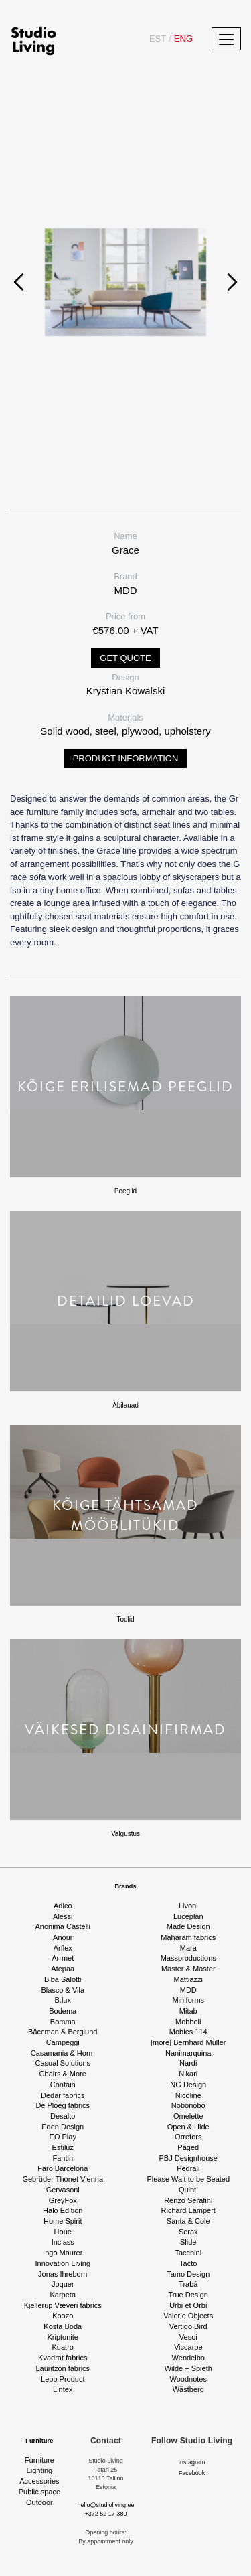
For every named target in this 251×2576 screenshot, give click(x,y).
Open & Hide (188, 2127)
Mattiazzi (188, 1979)
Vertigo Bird (188, 2326)
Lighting (40, 2470)
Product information (126, 758)
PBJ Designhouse (188, 2158)
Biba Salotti (63, 1979)
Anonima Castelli (62, 1926)
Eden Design (62, 2127)
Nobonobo (188, 2105)
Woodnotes (188, 2379)
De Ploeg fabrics (62, 2105)
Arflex (63, 1948)
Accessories (39, 2481)
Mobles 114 (188, 2032)
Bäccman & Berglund (62, 2032)
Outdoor (39, 2502)
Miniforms (188, 2000)
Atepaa (62, 1969)
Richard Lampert (188, 2210)
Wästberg (188, 2389)
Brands (125, 1886)
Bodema (62, 2011)
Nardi (188, 2063)
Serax (188, 2232)
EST (157, 38)
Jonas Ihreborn (62, 2274)
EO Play (63, 2137)
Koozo (62, 2316)
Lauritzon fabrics (62, 2368)
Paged (188, 2147)
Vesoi (188, 2337)
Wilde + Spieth (188, 2368)
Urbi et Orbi (188, 2305)
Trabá (188, 2284)
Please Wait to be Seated (188, 2179)
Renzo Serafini (188, 2200)
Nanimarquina (188, 2053)
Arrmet (63, 1958)
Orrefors (188, 2137)
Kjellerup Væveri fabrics (63, 2305)
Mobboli (188, 2022)
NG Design (188, 2084)
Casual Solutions (62, 2063)
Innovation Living (62, 2263)
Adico (63, 1906)
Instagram (192, 2462)
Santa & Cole (188, 2221)
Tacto (188, 2263)
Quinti (188, 2190)
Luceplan (188, 1916)
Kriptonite (63, 2337)
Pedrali (188, 2168)
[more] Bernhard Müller (188, 2042)
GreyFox (63, 2200)
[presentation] (18, 282)
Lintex (62, 2389)
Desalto (62, 2116)
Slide (188, 2242)
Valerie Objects (188, 2316)
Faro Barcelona (62, 2168)
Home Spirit (63, 2221)
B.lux (63, 2000)
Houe (63, 2232)
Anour (62, 1937)
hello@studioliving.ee (105, 2505)
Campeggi (63, 2042)
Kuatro (63, 2347)
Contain (63, 2084)
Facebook (192, 2473)
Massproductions (188, 1958)
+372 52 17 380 (106, 2513)
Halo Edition (62, 2210)
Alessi (62, 1916)
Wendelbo (188, 2358)
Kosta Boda (63, 2326)
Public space (39, 2492)
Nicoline (188, 2095)
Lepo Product (62, 2379)
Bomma (63, 2022)
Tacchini (188, 2253)
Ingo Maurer (62, 2253)
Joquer (63, 2284)
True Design (188, 2295)
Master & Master (188, 1969)
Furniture (39, 2440)
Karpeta (63, 2295)
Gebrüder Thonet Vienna (62, 2179)
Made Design (188, 1926)
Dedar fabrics (62, 2095)
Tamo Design (188, 2274)
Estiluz (63, 2147)
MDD (188, 1990)
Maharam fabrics (188, 1937)
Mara (188, 1948)
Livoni (188, 1906)
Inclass (63, 2242)
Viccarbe (188, 2347)
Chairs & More (62, 2074)
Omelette (188, 2116)
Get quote (125, 658)
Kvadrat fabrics (62, 2358)
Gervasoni (63, 2190)
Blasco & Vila (62, 1990)
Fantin (62, 2158)
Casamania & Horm (63, 2053)
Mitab (188, 2011)
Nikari (188, 2074)
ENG (181, 38)
